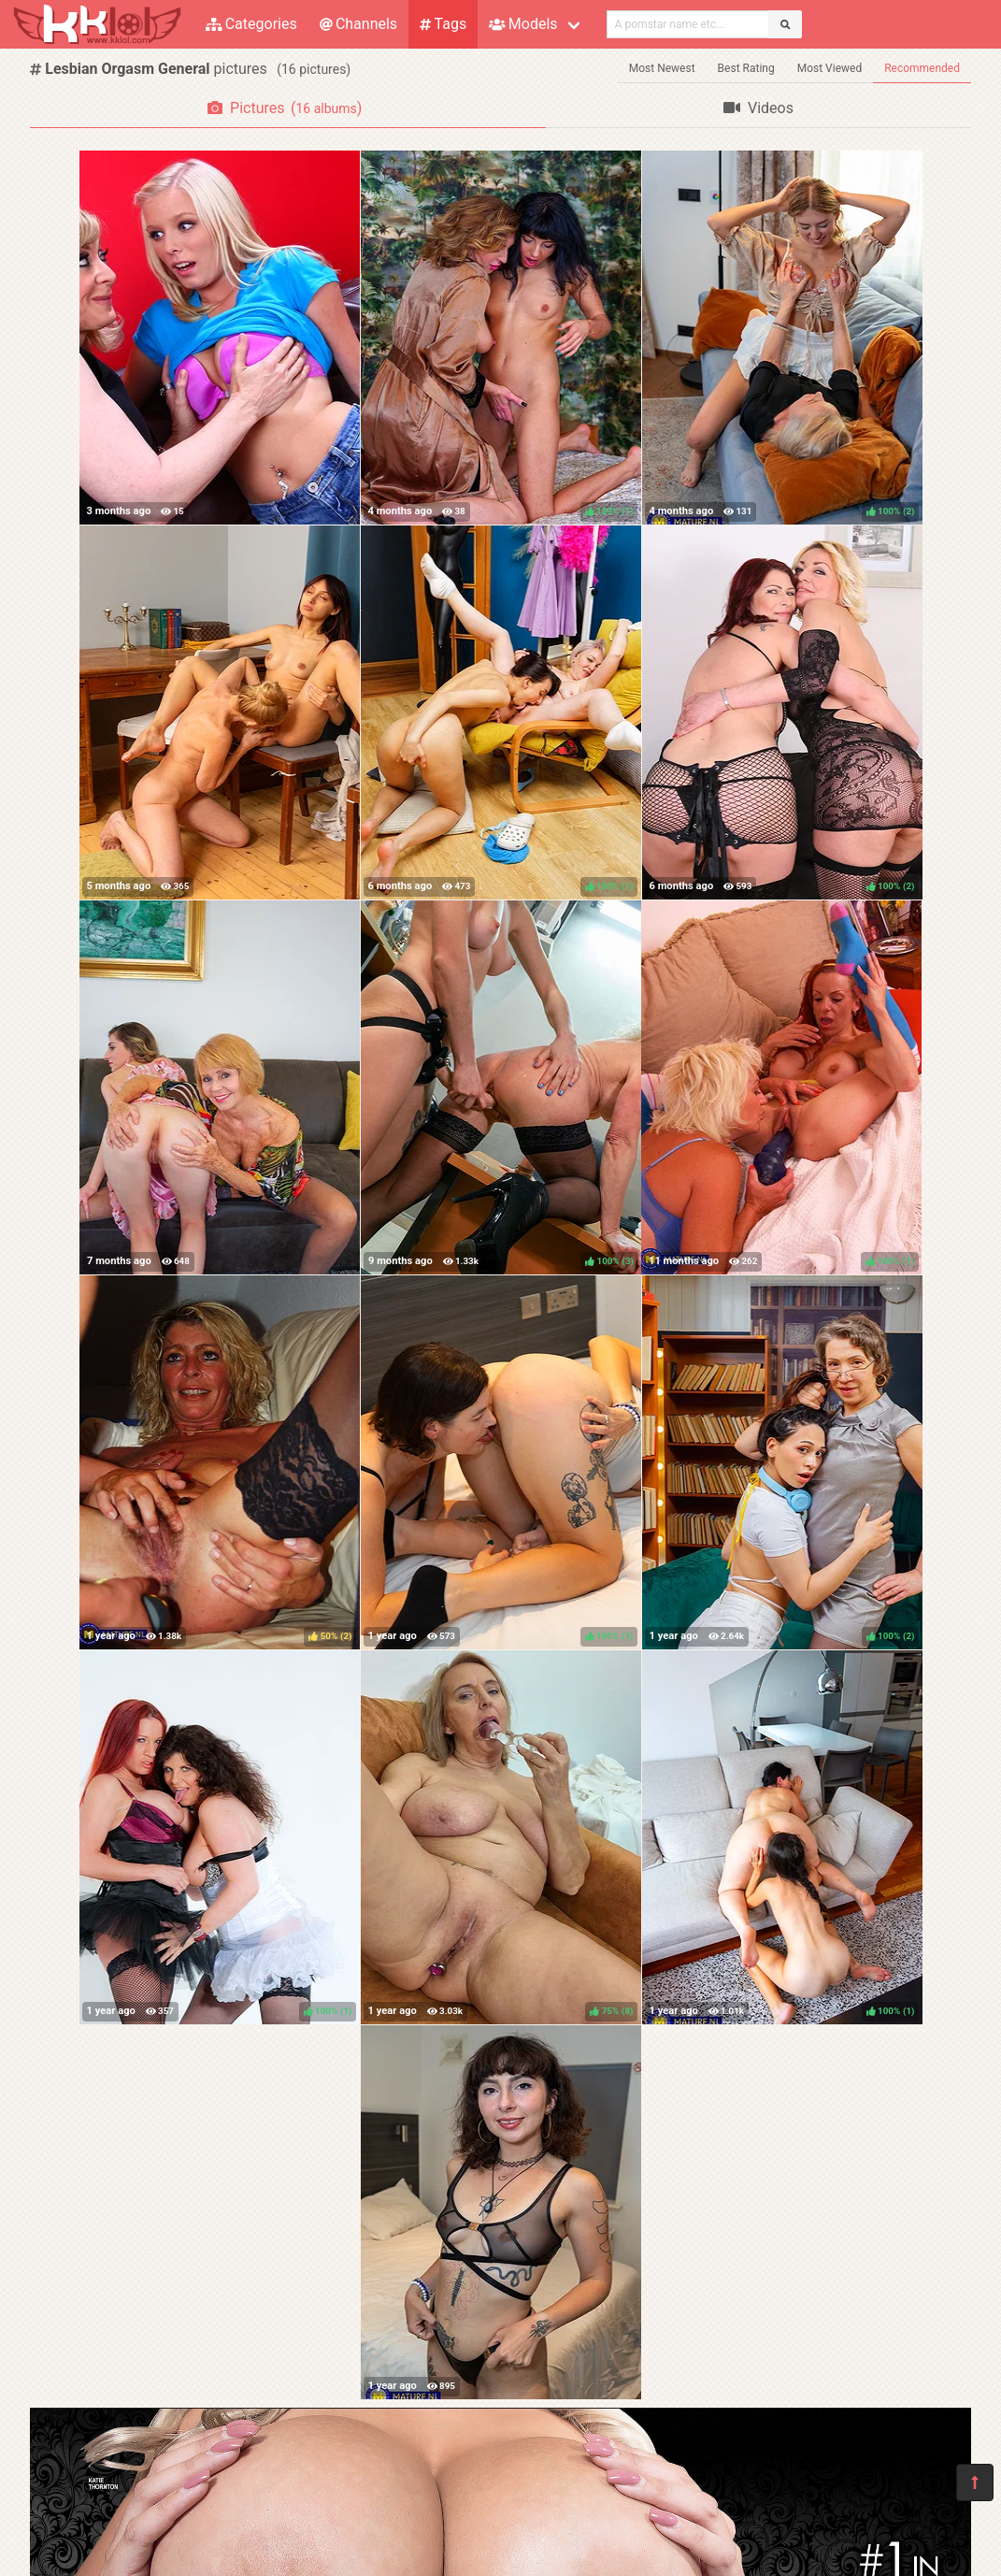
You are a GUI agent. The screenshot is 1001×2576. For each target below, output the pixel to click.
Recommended (922, 68)
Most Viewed (830, 68)
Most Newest (662, 68)
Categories (251, 24)
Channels (358, 24)
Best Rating (746, 68)
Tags (443, 24)
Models (523, 24)
